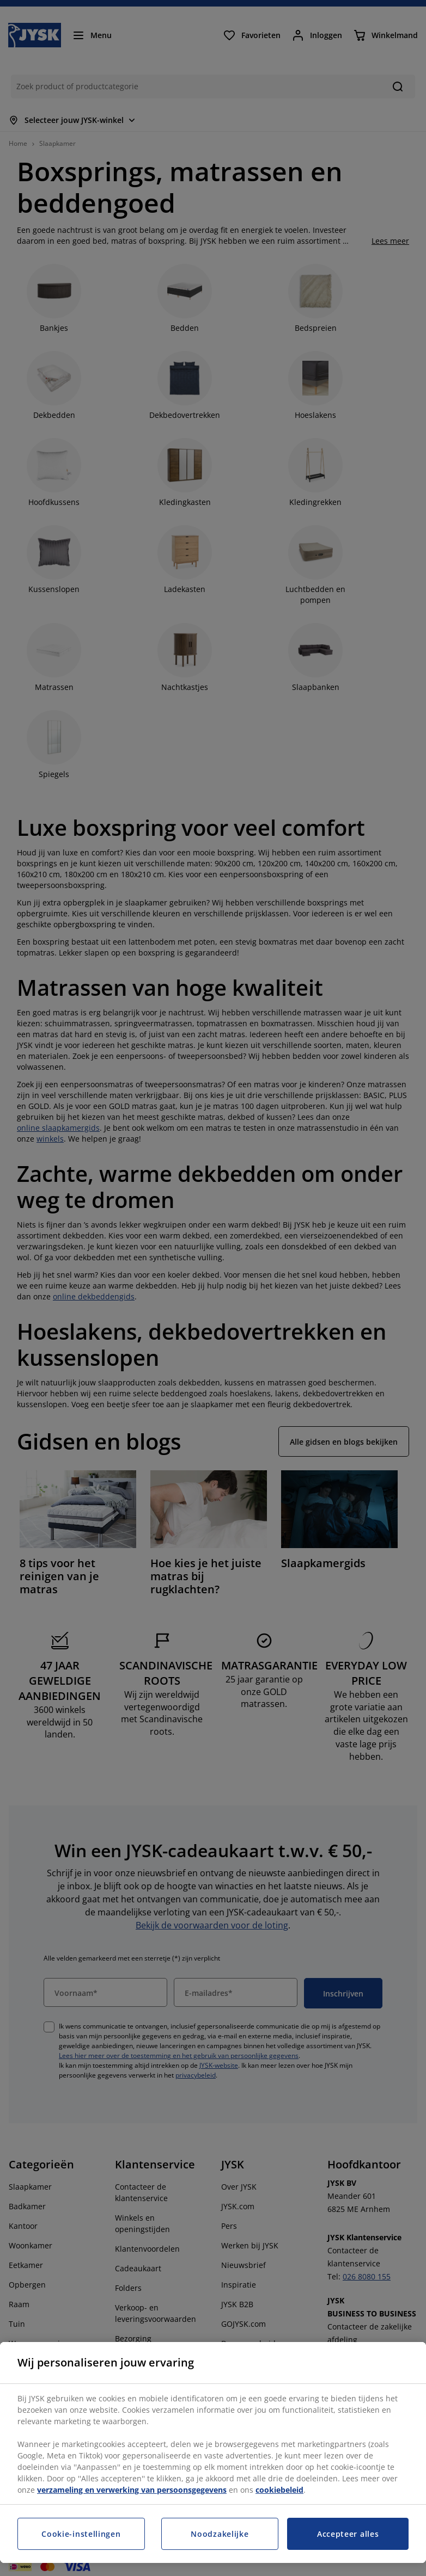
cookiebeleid (279, 2490)
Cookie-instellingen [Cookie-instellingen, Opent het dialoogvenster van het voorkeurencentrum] (80, 2534)
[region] (213, 2452)
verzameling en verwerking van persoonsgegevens (132, 2490)
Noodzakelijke (219, 2534)
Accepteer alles (348, 2534)
